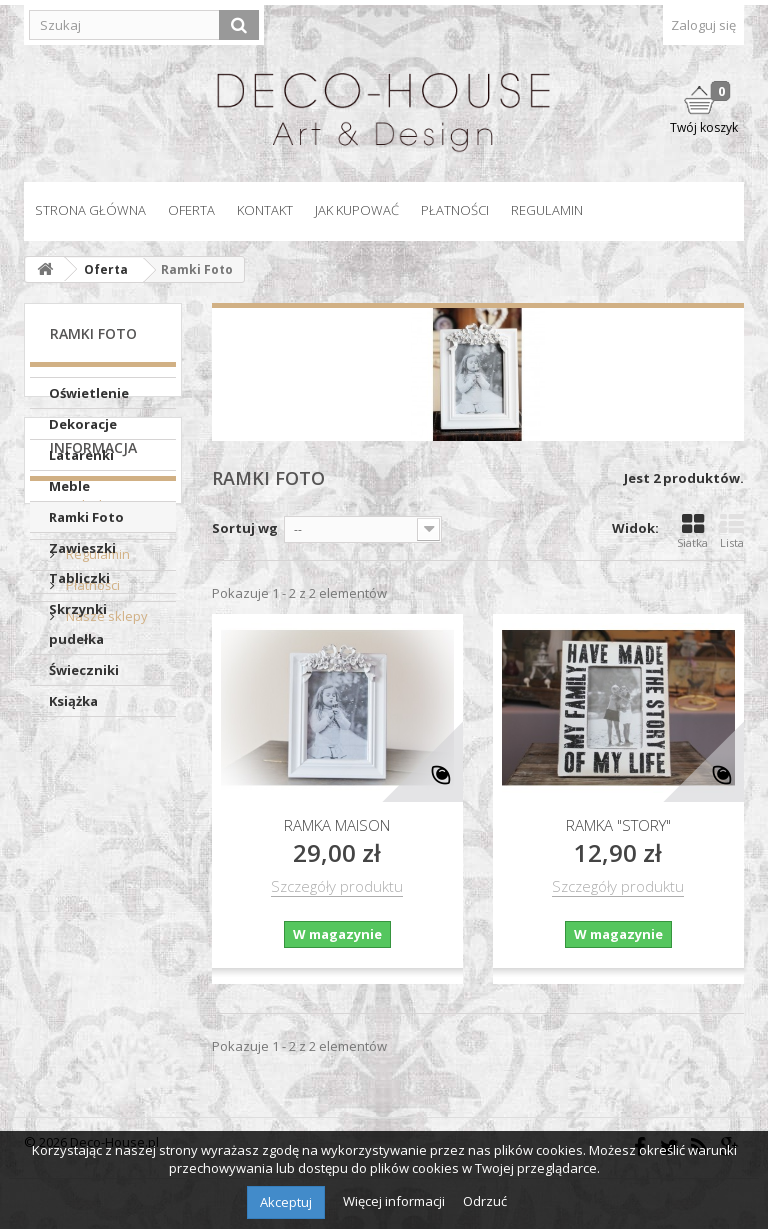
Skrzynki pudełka (78, 624)
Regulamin (547, 210)
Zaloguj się (703, 25)
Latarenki (81, 455)
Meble (69, 486)
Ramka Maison (337, 825)
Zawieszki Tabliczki (82, 563)
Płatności (455, 210)
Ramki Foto (86, 517)
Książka (73, 701)
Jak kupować (357, 210)
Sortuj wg (245, 528)
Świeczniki (84, 670)
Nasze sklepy (105, 943)
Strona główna (90, 210)
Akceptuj (286, 1202)
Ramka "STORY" (618, 825)
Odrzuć (485, 1201)
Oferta (191, 210)
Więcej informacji (395, 1201)
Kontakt (265, 210)
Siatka (692, 531)
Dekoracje (83, 424)
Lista (732, 531)
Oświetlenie (89, 393)
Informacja (93, 782)
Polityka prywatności (86, 841)
